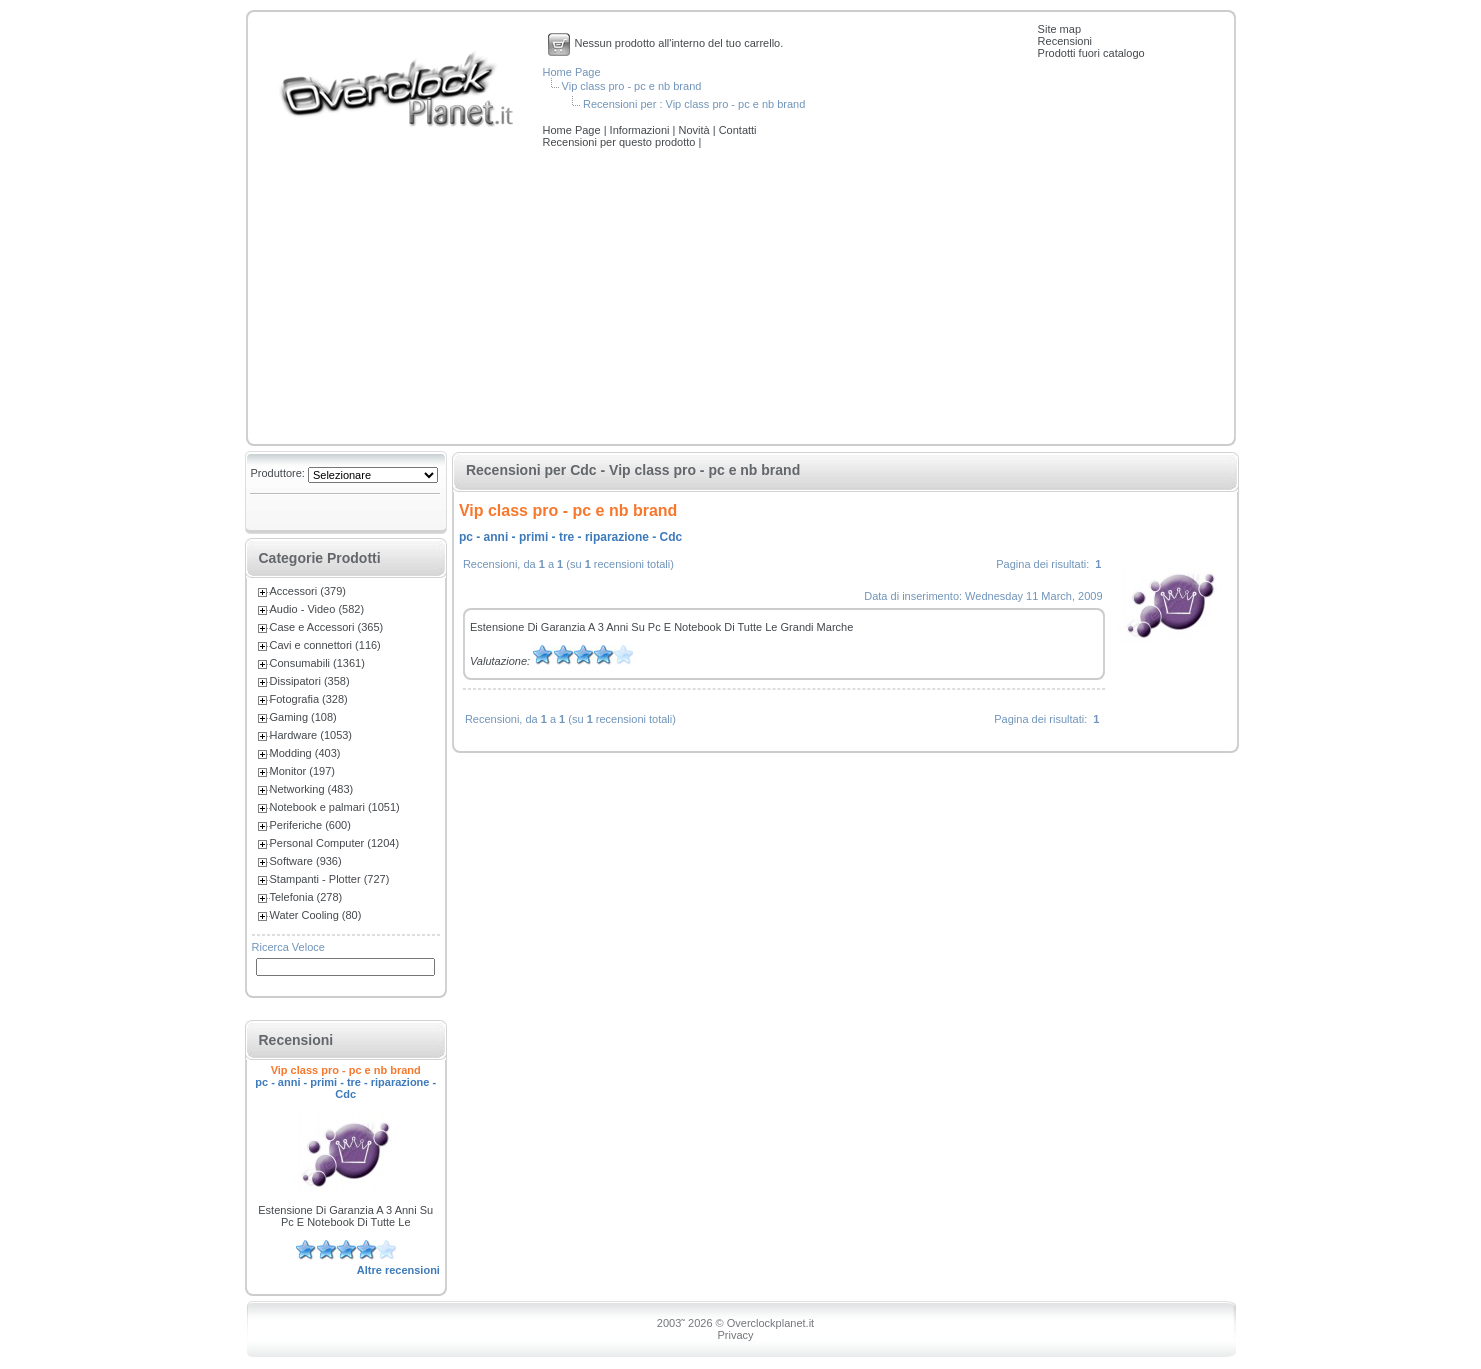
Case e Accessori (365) (327, 627)
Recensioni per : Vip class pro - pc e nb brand (694, 104)
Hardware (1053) (311, 735)
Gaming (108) (303, 717)
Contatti (738, 130)
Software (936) (306, 861)
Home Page (572, 72)
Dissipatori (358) (310, 681)
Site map (1059, 29)
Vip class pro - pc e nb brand (632, 86)
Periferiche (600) (310, 825)
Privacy (735, 1335)
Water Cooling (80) (316, 915)
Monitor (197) (302, 771)
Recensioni (1065, 41)
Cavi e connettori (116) (325, 645)
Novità (695, 130)
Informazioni (641, 130)
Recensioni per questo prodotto (621, 142)
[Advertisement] (741, 298)
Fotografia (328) (309, 699)
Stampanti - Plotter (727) (330, 879)
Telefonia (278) (306, 897)
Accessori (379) (308, 591)
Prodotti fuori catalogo (1091, 53)
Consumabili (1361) (317, 663)
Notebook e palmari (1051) (335, 807)
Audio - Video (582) (317, 609)
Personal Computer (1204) (335, 843)
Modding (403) (305, 753)
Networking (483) (312, 789)
